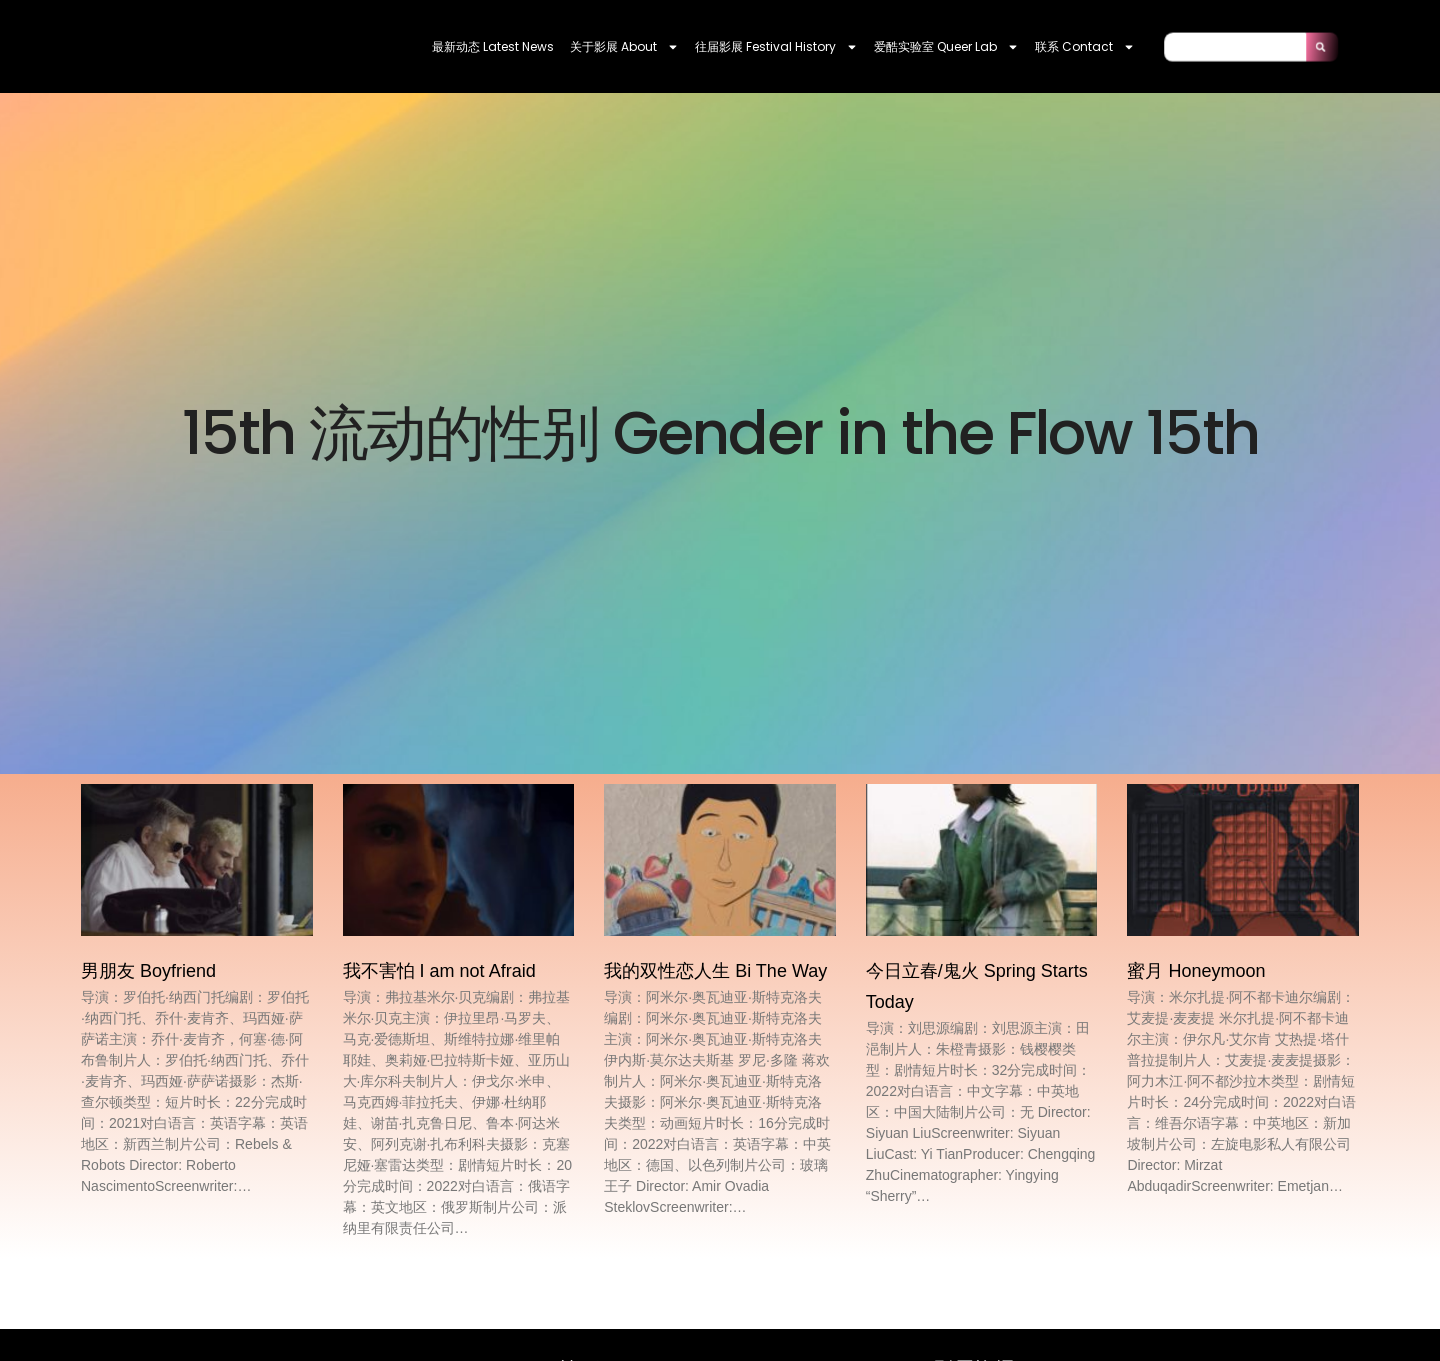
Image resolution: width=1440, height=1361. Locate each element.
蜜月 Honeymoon (1196, 971)
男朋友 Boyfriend (148, 971)
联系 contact (1085, 47)
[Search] (1322, 46)
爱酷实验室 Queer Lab (946, 47)
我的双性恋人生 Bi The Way (715, 971)
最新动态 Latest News (493, 46)
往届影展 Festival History (776, 47)
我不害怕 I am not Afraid (439, 971)
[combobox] (1235, 46)
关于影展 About (624, 47)
